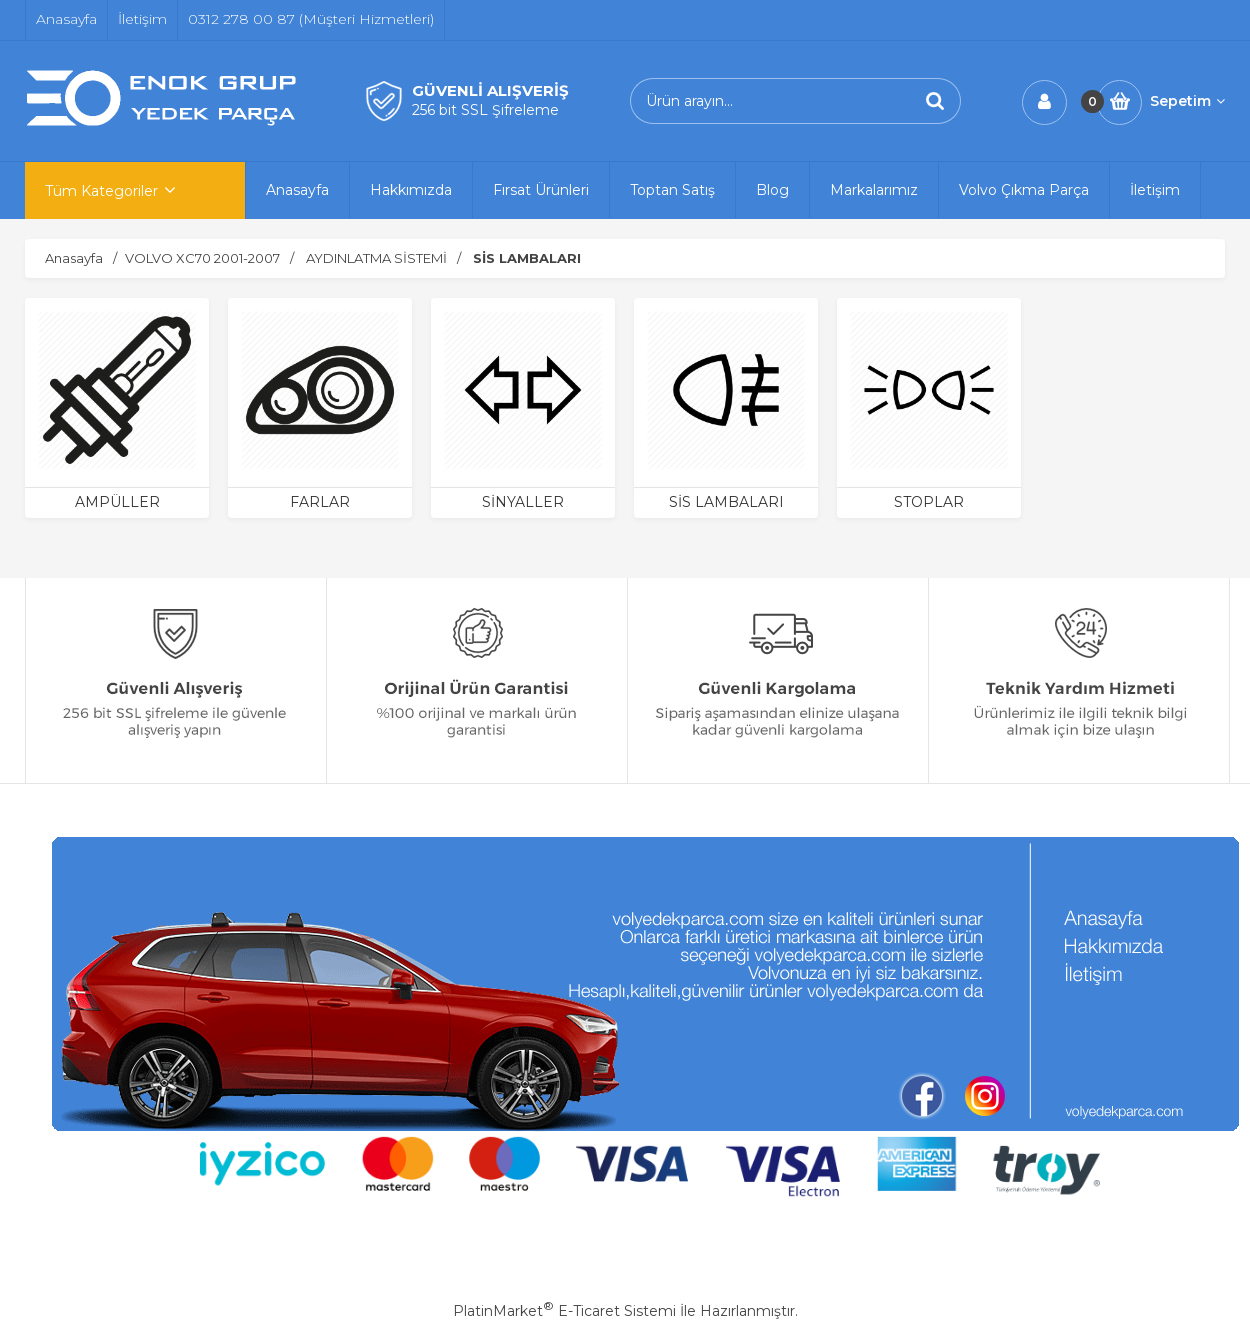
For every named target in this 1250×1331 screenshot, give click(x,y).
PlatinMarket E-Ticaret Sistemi (564, 1311)
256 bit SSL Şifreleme (485, 110)
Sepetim (1187, 101)
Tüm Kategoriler (101, 191)
